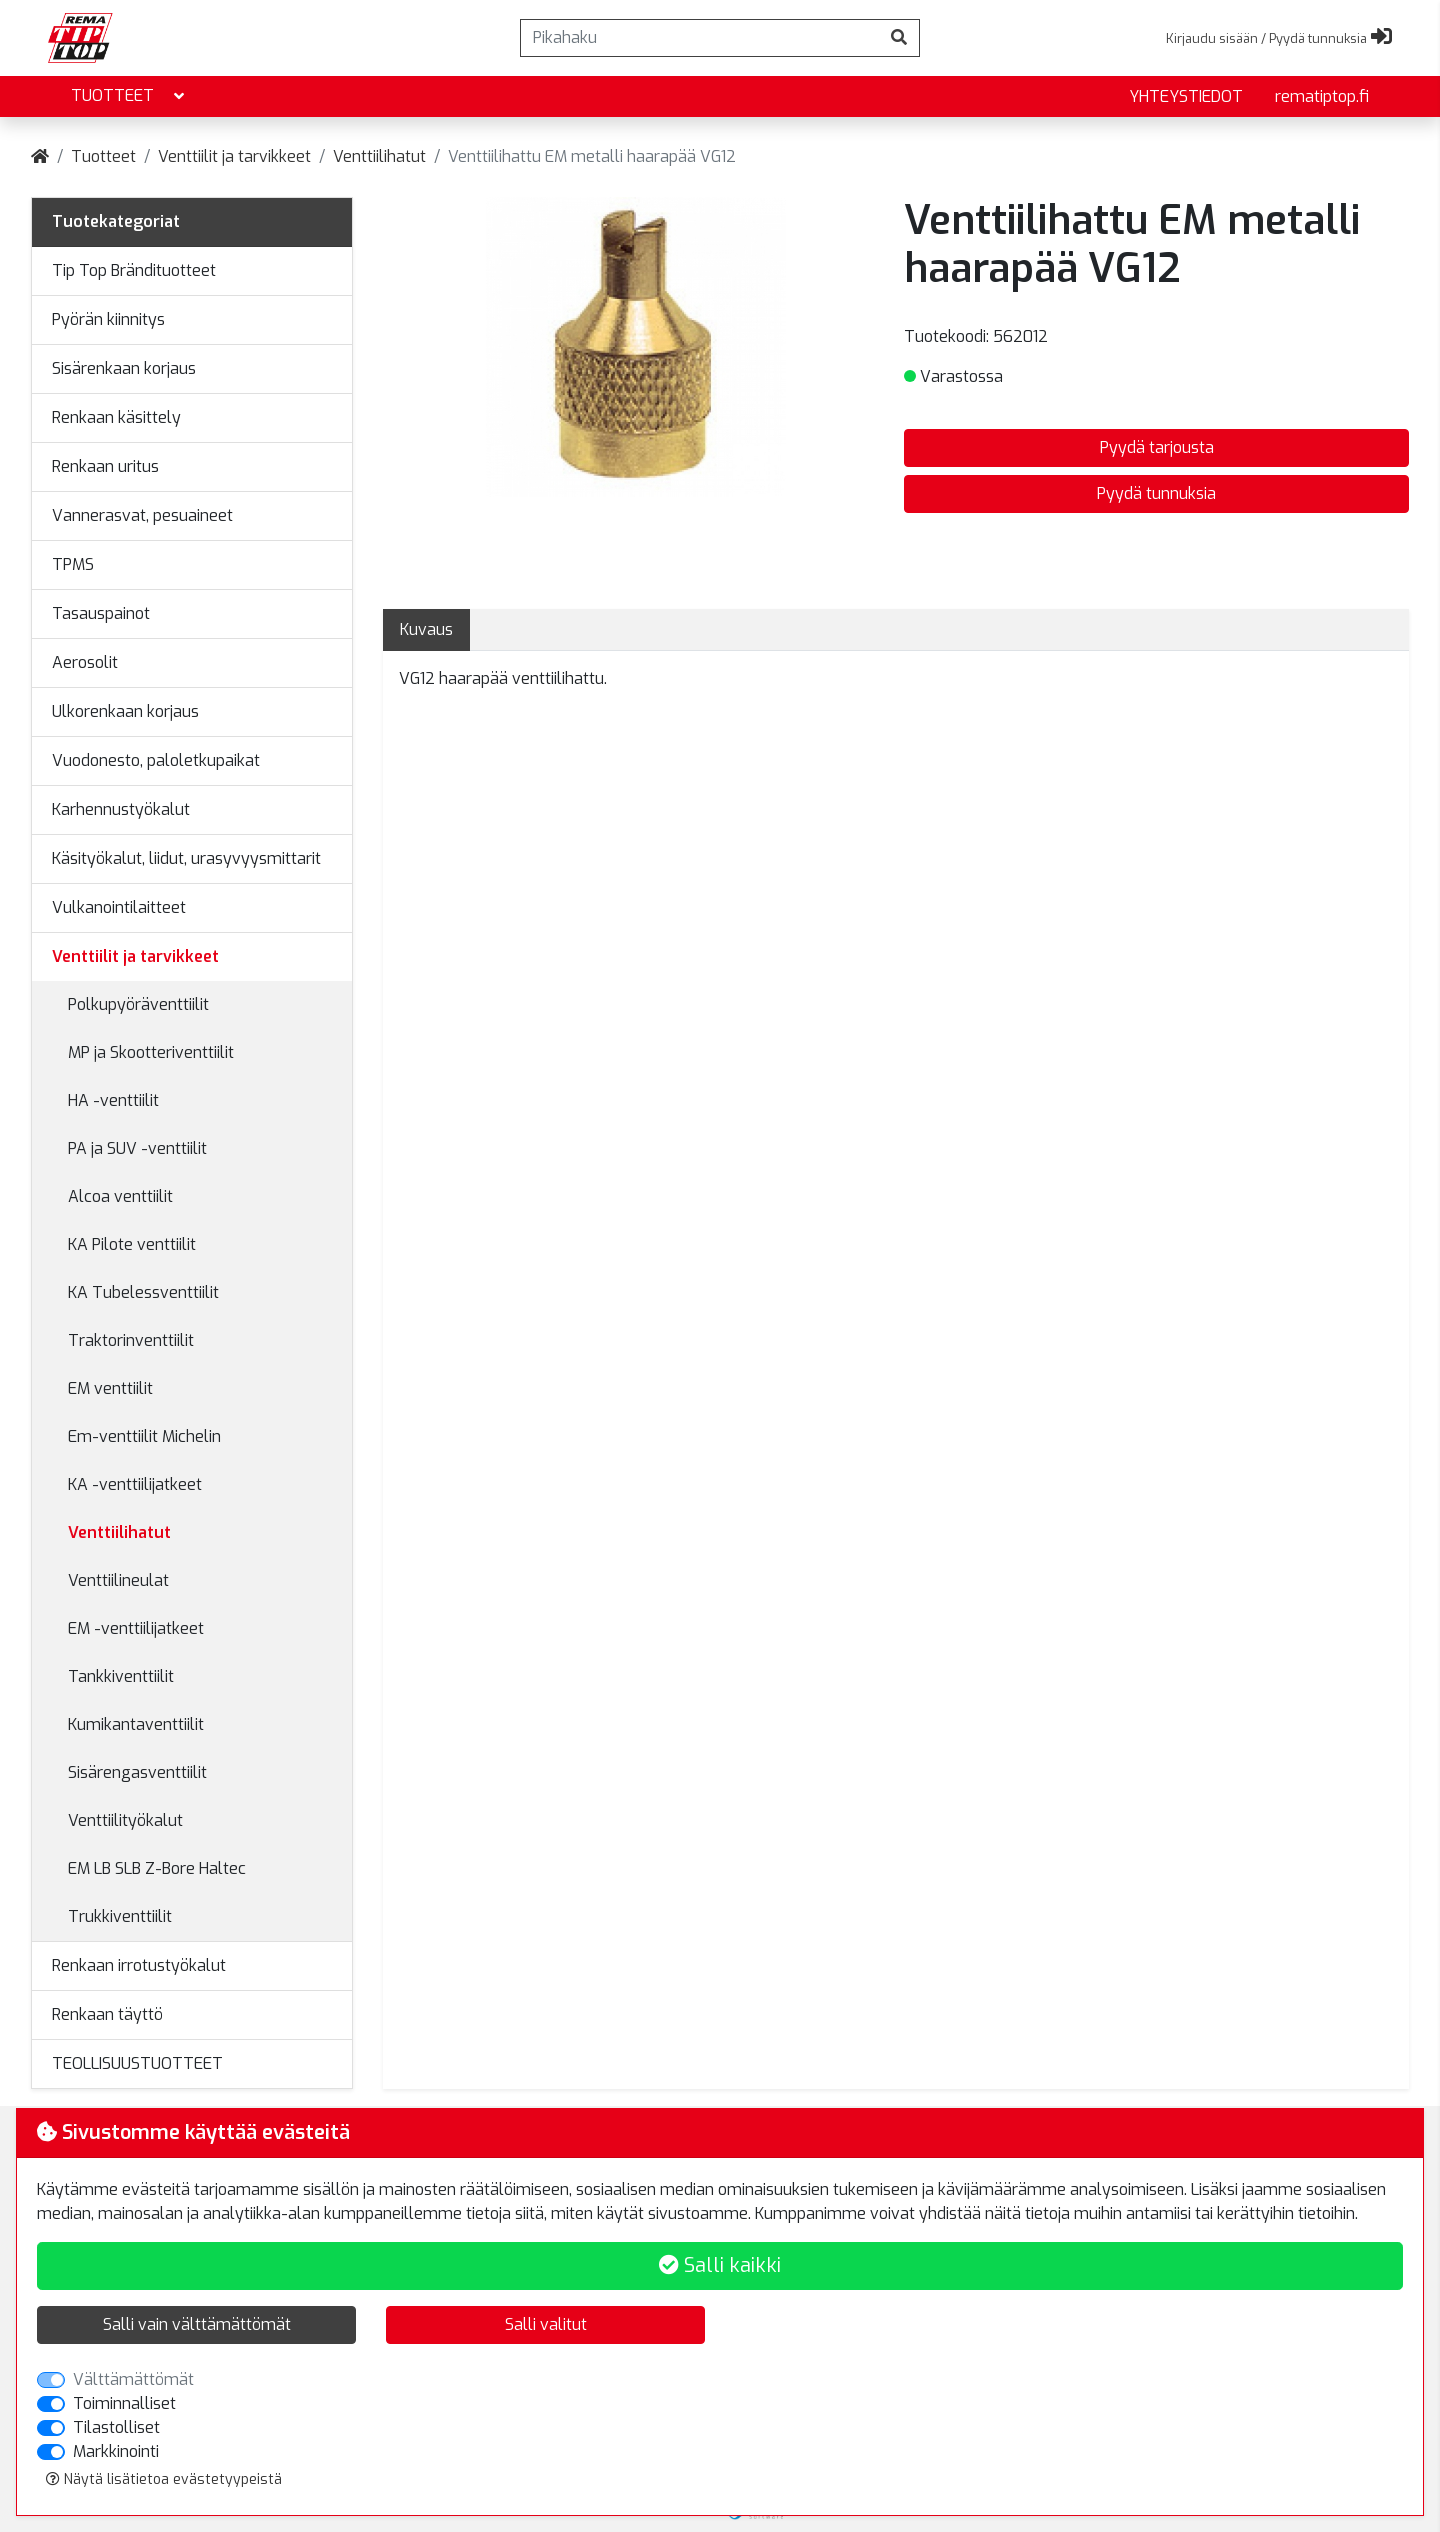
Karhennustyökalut (121, 809)
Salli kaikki (720, 2265)
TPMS (73, 564)
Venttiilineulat (118, 1580)
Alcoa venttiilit (120, 1196)
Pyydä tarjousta (1157, 447)
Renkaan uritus (105, 466)
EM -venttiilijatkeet (136, 1628)
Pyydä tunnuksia (1156, 493)
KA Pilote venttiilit (132, 1244)
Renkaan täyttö (107, 2014)
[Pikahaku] (700, 38)
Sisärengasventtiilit (137, 1772)
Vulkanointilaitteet (119, 907)
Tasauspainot (101, 613)
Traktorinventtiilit (131, 1340)
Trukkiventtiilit (120, 1916)
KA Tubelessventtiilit (143, 1292)
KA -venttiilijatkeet (135, 1484)
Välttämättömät (133, 2379)
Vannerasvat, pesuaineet (142, 515)
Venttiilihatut (379, 156)
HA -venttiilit (113, 1100)
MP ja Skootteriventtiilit (151, 1052)
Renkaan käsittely (116, 417)
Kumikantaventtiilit (136, 1724)
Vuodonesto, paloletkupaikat (156, 760)
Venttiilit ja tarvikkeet (234, 156)
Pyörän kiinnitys (108, 319)
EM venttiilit (110, 1388)
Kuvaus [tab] (426, 629)
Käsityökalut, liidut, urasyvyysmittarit (186, 858)
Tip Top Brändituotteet (134, 270)
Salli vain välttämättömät (197, 2324)
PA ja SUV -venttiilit (137, 1148)
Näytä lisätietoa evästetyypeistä (164, 2479)
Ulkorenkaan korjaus (125, 711)
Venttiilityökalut (125, 1820)
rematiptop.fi (1322, 96)
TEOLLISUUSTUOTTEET (137, 2063)
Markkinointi (116, 2451)
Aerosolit (85, 662)
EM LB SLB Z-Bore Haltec (157, 1868)
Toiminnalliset (124, 2403)
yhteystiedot (1186, 96)
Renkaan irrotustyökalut (139, 1965)
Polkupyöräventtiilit (138, 1004)
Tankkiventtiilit (121, 1676)
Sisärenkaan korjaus (124, 368)
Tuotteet (129, 96)
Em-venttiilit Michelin (144, 1436)
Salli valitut (546, 2324)
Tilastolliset (116, 2427)
